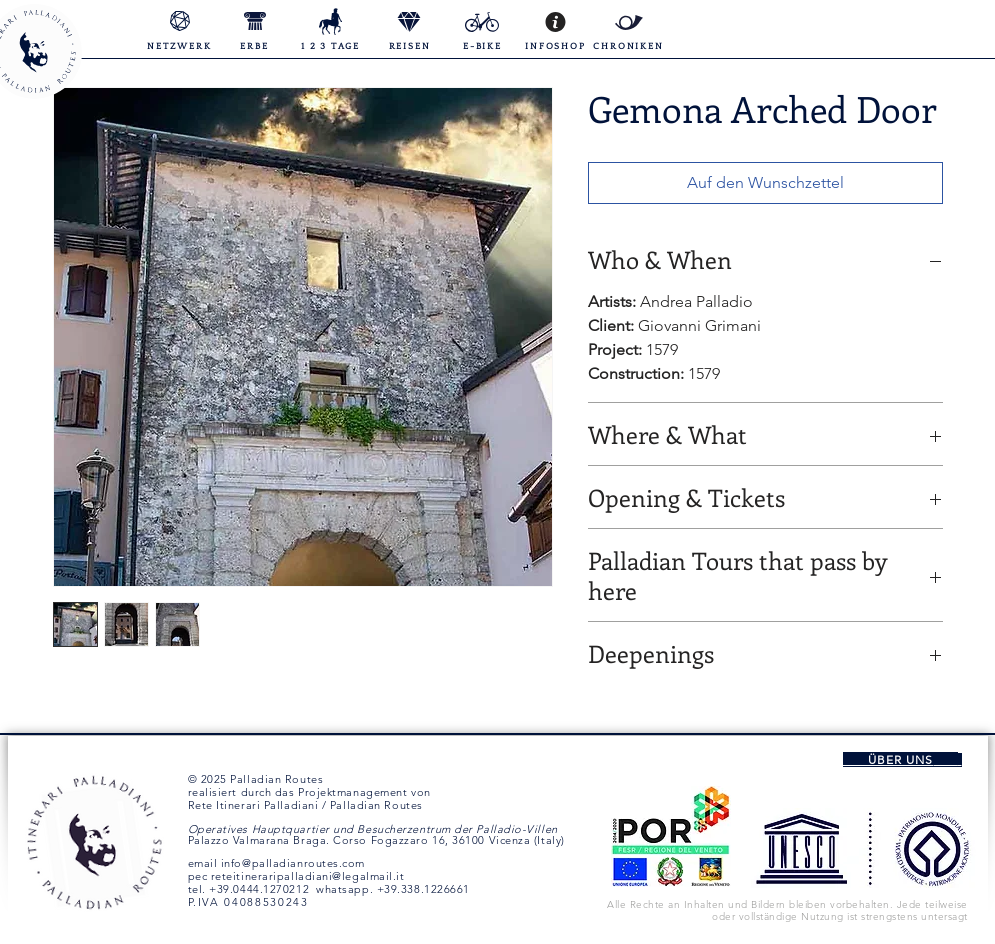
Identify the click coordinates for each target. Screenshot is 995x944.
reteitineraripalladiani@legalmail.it (308, 876)
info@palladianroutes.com (293, 863)
